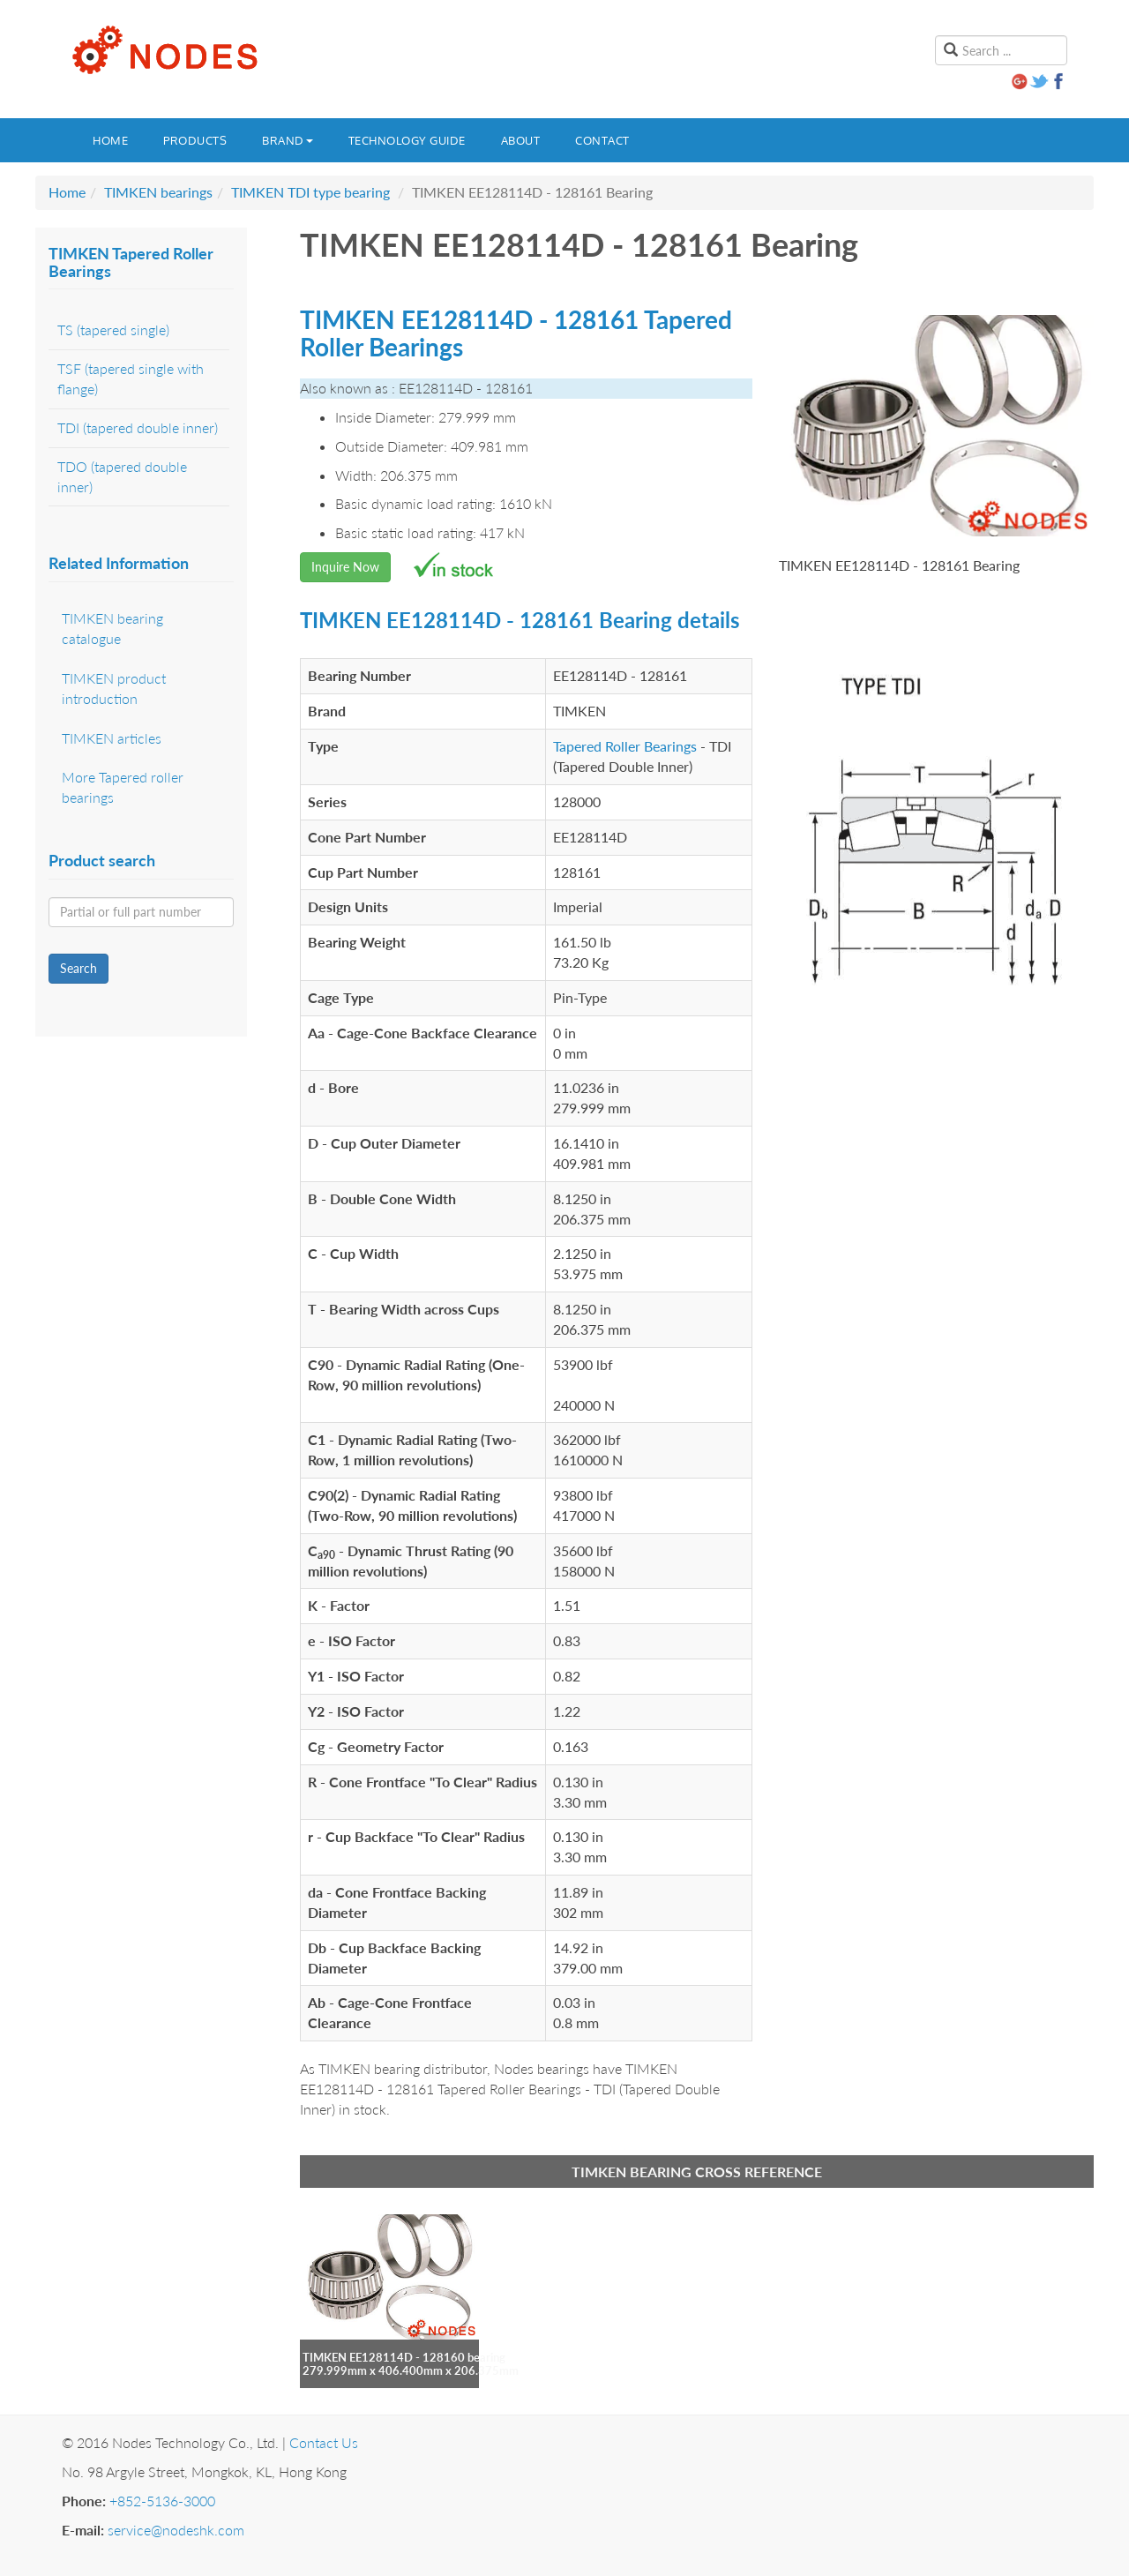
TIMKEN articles (111, 738)
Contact (602, 140)
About (521, 140)
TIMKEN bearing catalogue (112, 628)
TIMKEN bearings (158, 191)
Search (78, 968)
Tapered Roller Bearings (625, 746)
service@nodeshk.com (176, 2529)
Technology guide (407, 140)
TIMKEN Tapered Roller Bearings (131, 262)
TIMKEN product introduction (114, 688)
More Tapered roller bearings (122, 786)
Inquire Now (345, 566)
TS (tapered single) (113, 329)
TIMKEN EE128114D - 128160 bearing (404, 2357)
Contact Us (323, 2442)
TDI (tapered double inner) (137, 427)
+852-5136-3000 (162, 2500)
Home (110, 140)
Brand (287, 140)
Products (195, 140)
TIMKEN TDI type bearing (310, 191)
